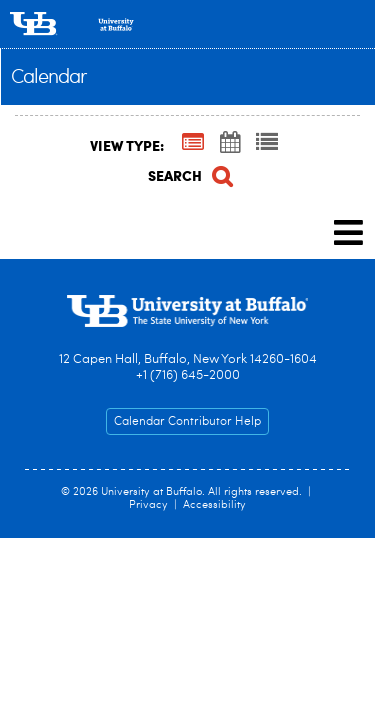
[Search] (188, 173)
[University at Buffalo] (187, 24)
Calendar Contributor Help (187, 422)
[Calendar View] (230, 144)
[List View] (267, 144)
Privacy (148, 505)
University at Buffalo (151, 492)
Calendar (49, 78)
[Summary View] (193, 144)
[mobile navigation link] (348, 232)
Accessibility (214, 505)
